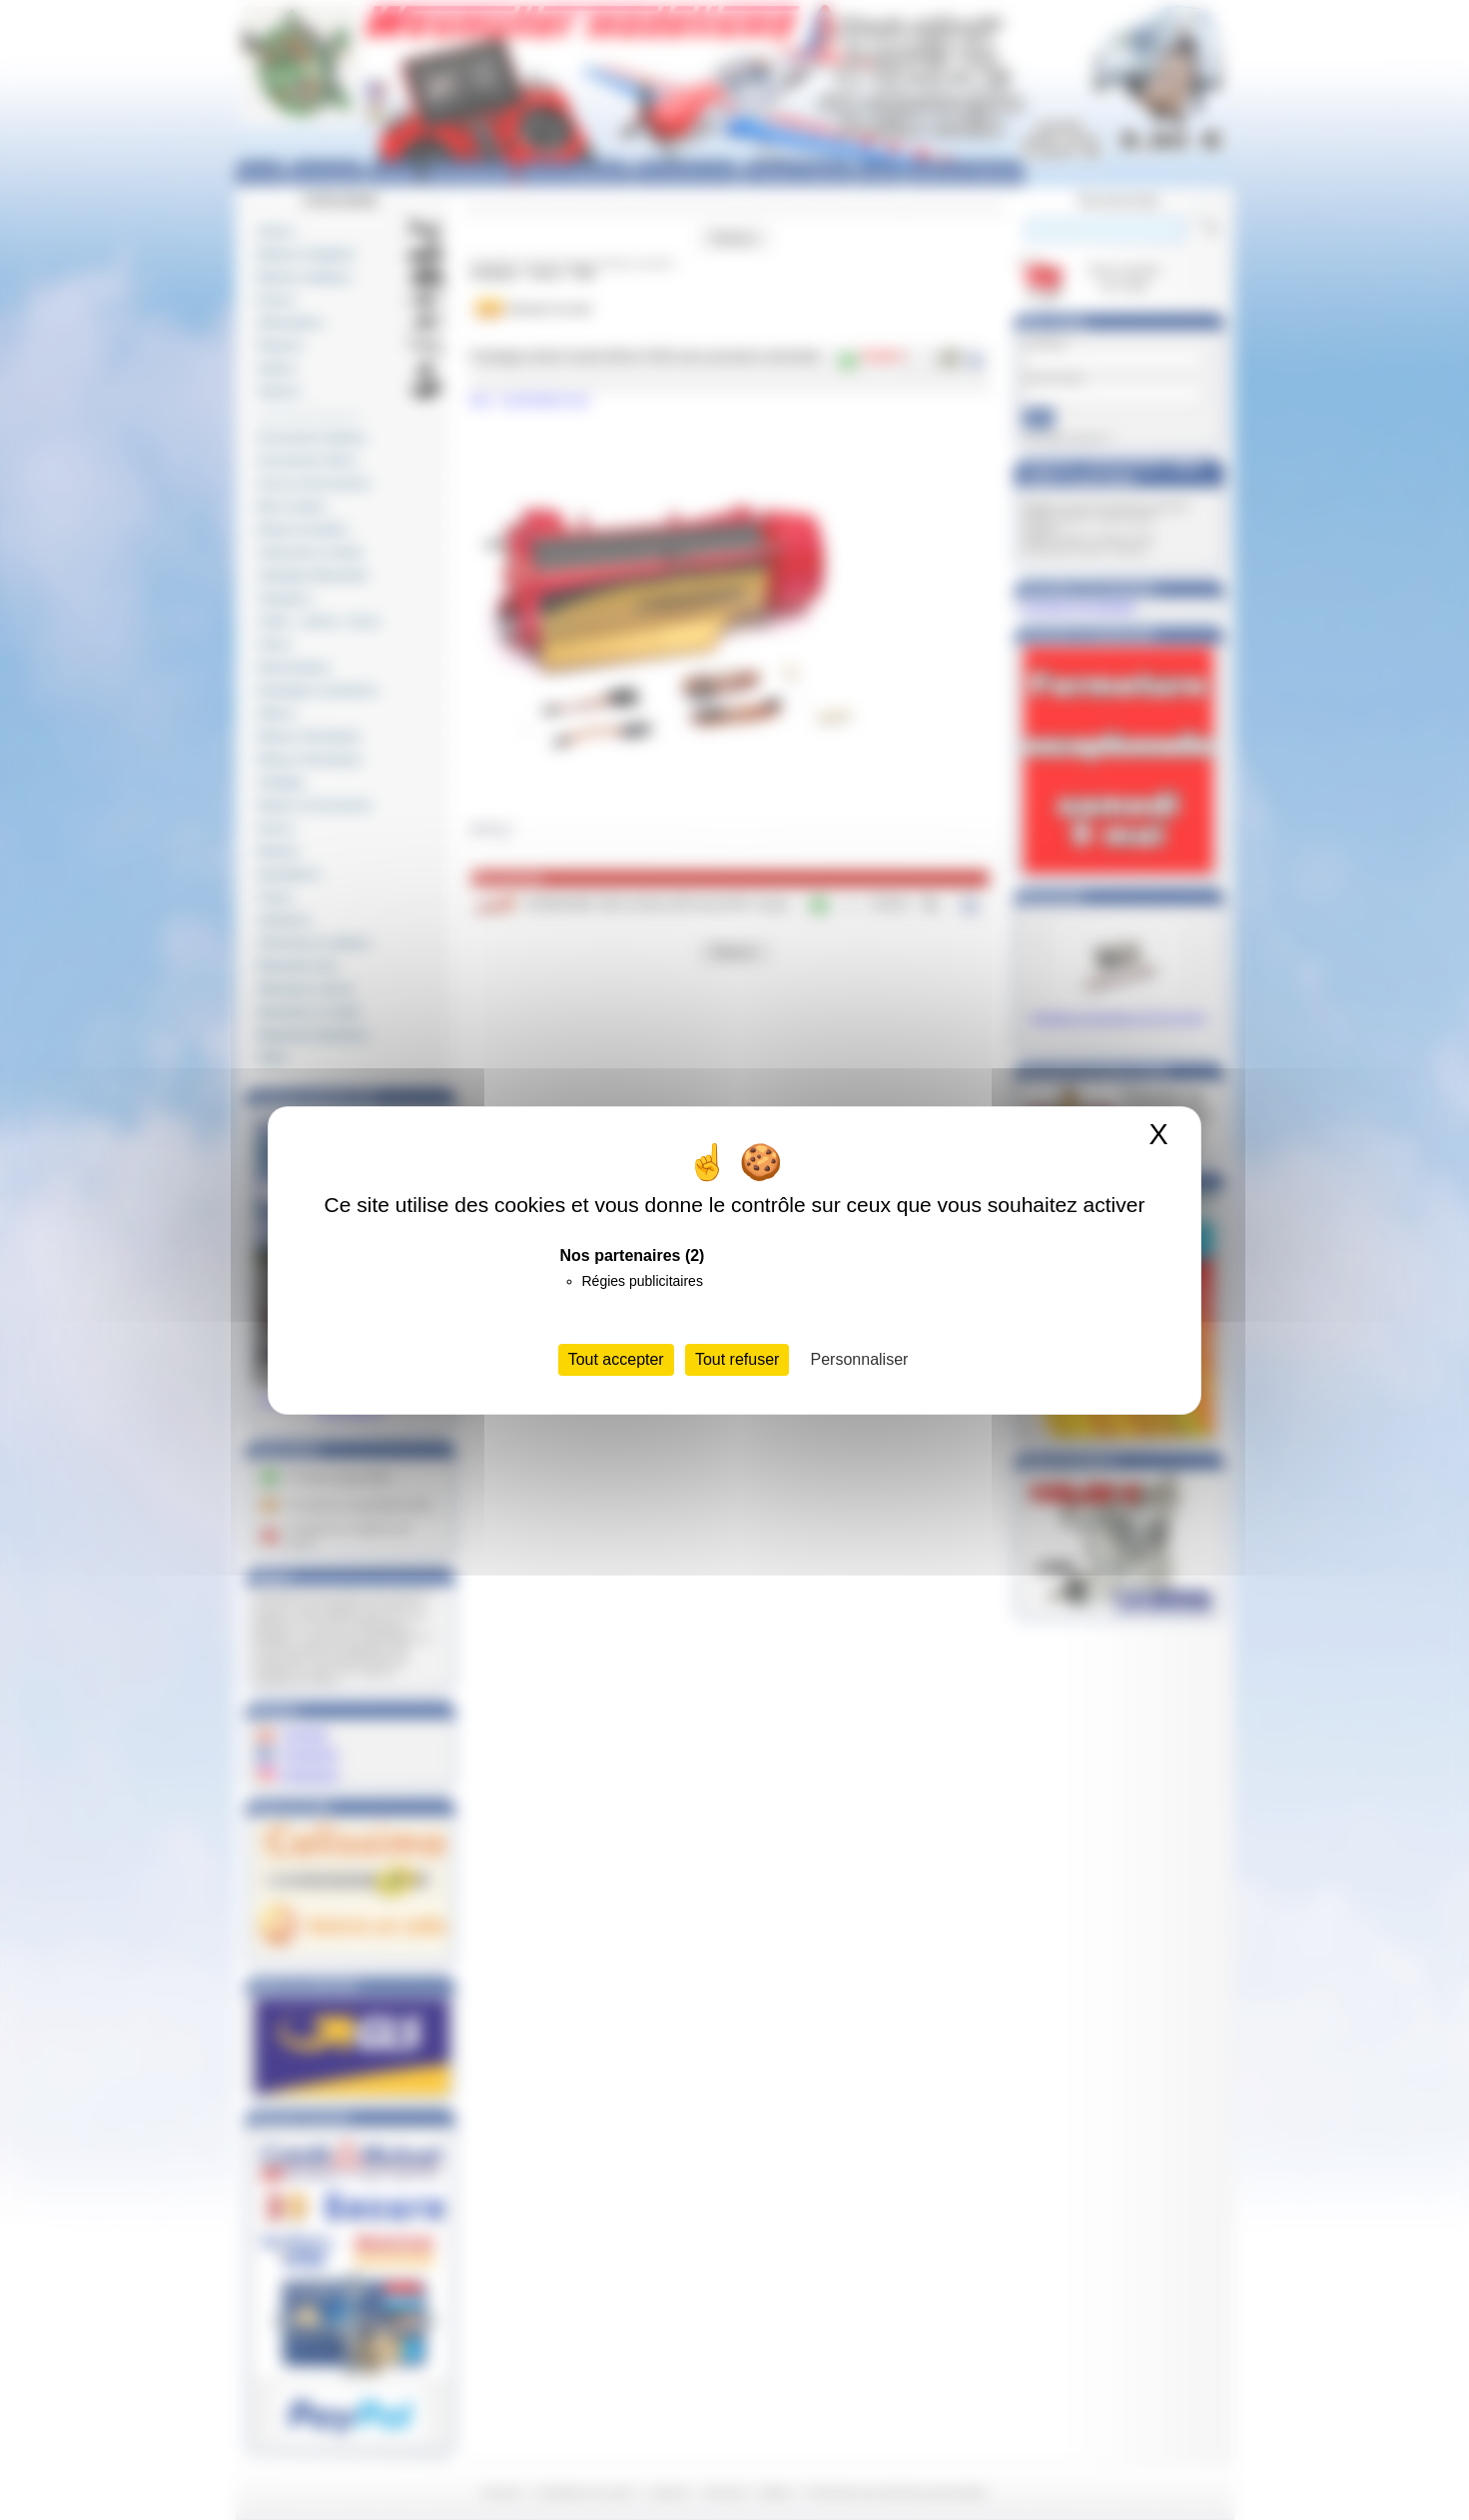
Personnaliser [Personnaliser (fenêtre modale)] (860, 1359)
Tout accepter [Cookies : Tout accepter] (616, 1359)
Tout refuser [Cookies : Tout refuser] (737, 1359)
